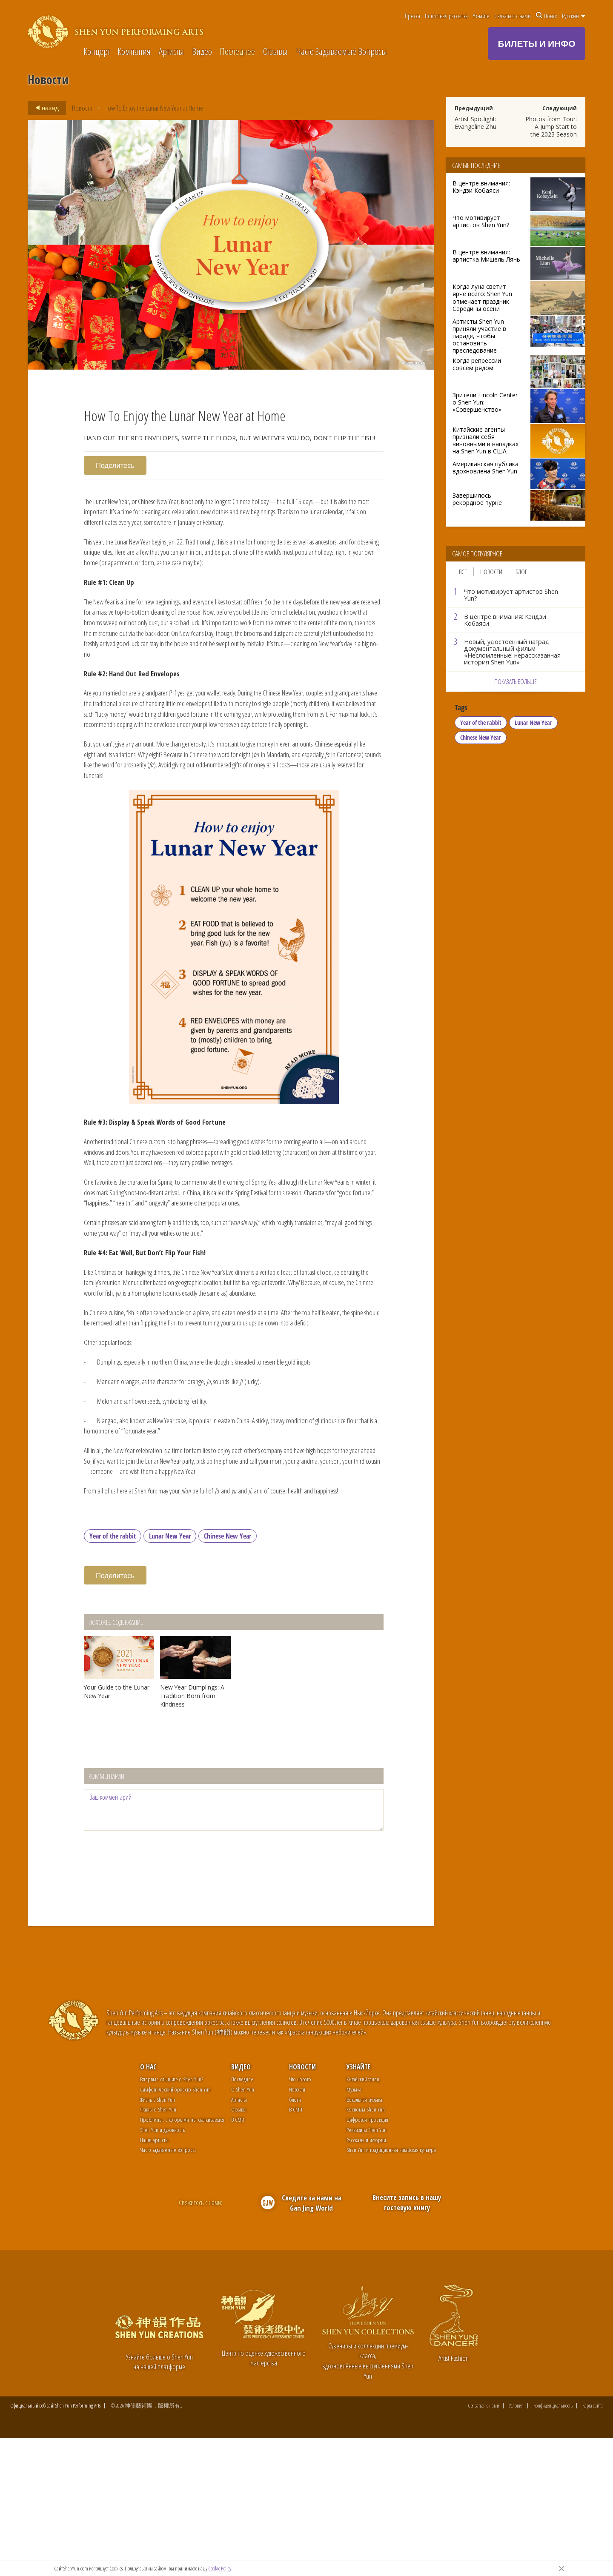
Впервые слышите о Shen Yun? (171, 2216)
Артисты (171, 51)
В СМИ (237, 2256)
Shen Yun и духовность (162, 2267)
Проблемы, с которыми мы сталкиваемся (182, 2256)
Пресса (412, 15)
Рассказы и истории (366, 2277)
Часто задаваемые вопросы (168, 2286)
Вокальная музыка (364, 2236)
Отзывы (275, 51)
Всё (463, 571)
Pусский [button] (573, 15)
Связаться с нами (512, 15)
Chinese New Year (227, 1672)
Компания (134, 51)
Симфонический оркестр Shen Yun (175, 2226)
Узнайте (481, 15)
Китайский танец (363, 2216)
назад (44, 108)
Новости (82, 108)
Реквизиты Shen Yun (367, 2267)
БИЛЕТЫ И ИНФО (537, 43)
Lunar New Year (170, 1672)
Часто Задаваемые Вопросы (341, 51)
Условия (516, 2543)
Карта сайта (592, 2543)
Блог (521, 571)
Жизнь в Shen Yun (157, 2236)
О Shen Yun (242, 2226)
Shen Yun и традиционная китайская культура (391, 2286)
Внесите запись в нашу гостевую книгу (407, 2339)
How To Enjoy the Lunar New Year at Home (155, 108)
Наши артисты (154, 2277)
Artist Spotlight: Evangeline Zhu (475, 123)
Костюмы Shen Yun (366, 2246)
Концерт (96, 51)
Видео (202, 51)
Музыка (354, 2226)
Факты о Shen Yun (158, 2246)
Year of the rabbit (112, 1672)
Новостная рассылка (446, 15)
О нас (148, 2203)
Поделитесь (115, 465)
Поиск (546, 15)
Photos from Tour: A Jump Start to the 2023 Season (551, 126)
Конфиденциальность (553, 2543)
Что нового (300, 2216)
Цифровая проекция (367, 2256)
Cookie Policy (219, 2568)
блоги (295, 2236)
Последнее (237, 51)
